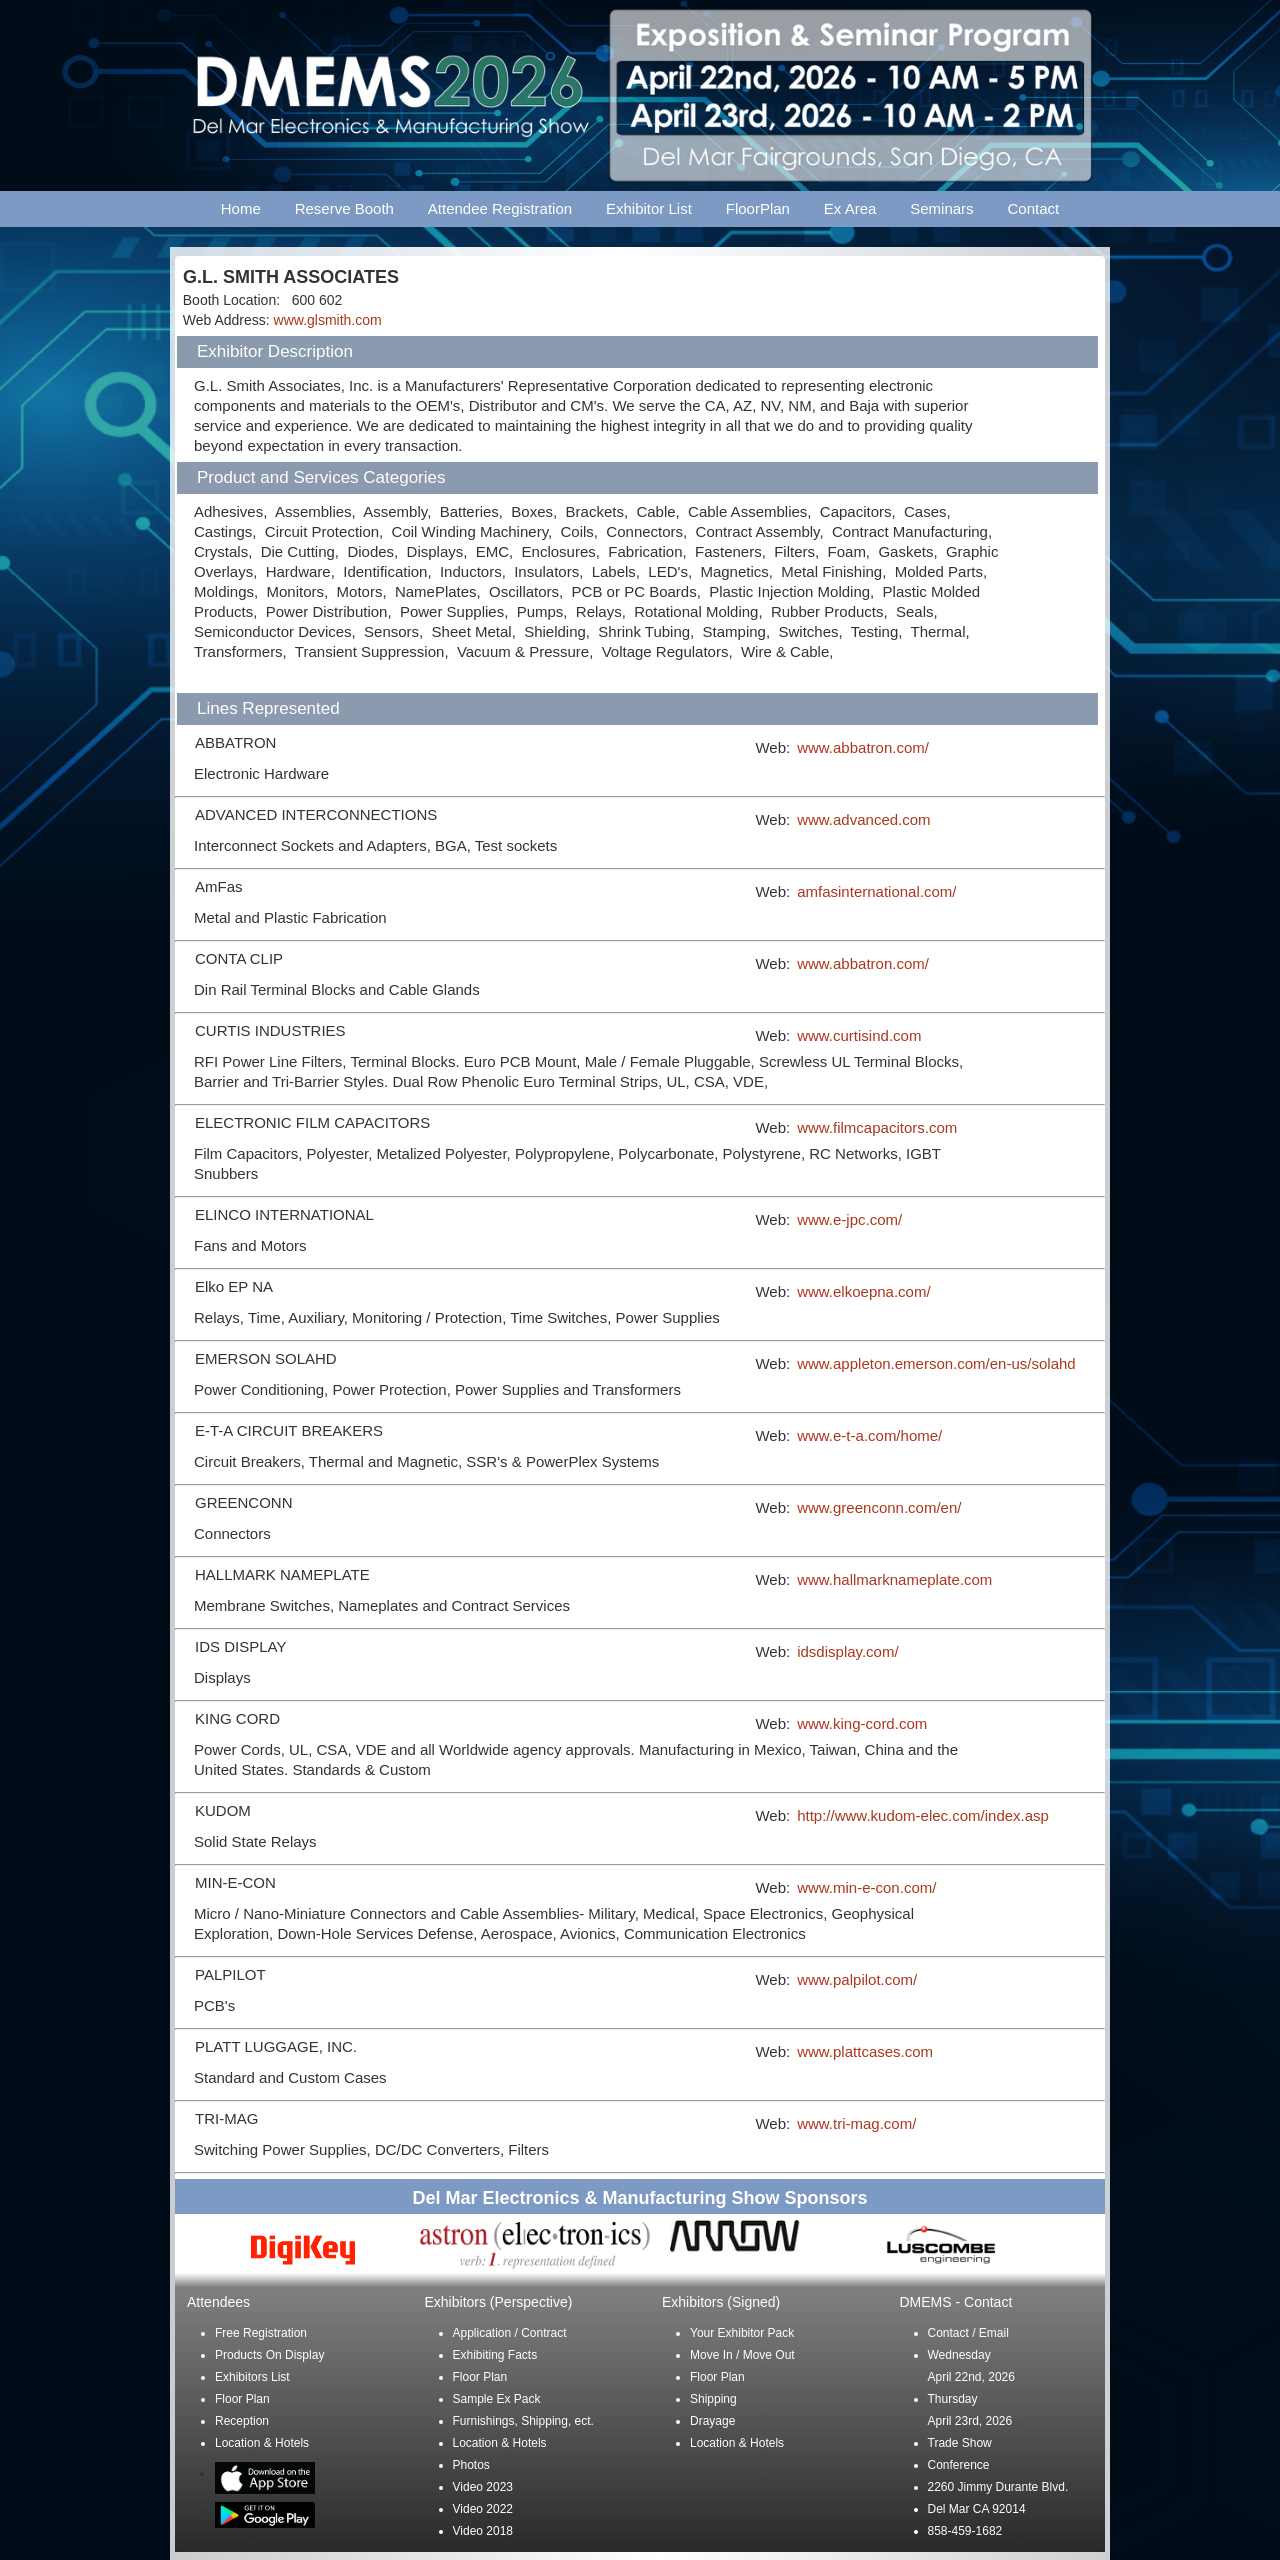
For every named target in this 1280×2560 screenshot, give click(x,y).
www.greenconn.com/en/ (879, 1507)
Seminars (941, 208)
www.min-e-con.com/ (866, 1887)
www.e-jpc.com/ (849, 1219)
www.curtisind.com (859, 1035)
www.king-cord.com (862, 1723)
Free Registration (261, 2333)
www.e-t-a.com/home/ (869, 1435)
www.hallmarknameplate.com (894, 1579)
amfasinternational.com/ (876, 891)
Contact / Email (968, 2333)
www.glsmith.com (328, 320)
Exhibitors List (252, 2377)
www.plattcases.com (865, 2051)
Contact (1034, 208)
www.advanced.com (863, 819)
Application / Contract (510, 2333)
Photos (471, 2465)
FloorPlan (758, 208)
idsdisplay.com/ (847, 1651)
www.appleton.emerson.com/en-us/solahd (936, 1363)
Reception (242, 2421)
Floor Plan (242, 2399)
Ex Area (850, 208)
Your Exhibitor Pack (742, 2333)
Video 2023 (483, 2487)
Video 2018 (483, 2531)
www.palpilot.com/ (857, 1979)
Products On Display (269, 2355)
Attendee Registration (500, 208)
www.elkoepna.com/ (863, 1291)
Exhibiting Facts (495, 2355)
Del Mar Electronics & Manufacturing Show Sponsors (639, 2198)
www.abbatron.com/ (863, 747)
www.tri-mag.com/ (856, 2123)
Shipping (713, 2399)
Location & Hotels (262, 2443)
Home (241, 208)
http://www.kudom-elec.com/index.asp (923, 1815)
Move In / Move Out (742, 2355)
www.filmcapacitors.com (877, 1127)
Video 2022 (483, 2509)
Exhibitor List (649, 208)
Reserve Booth (344, 208)
